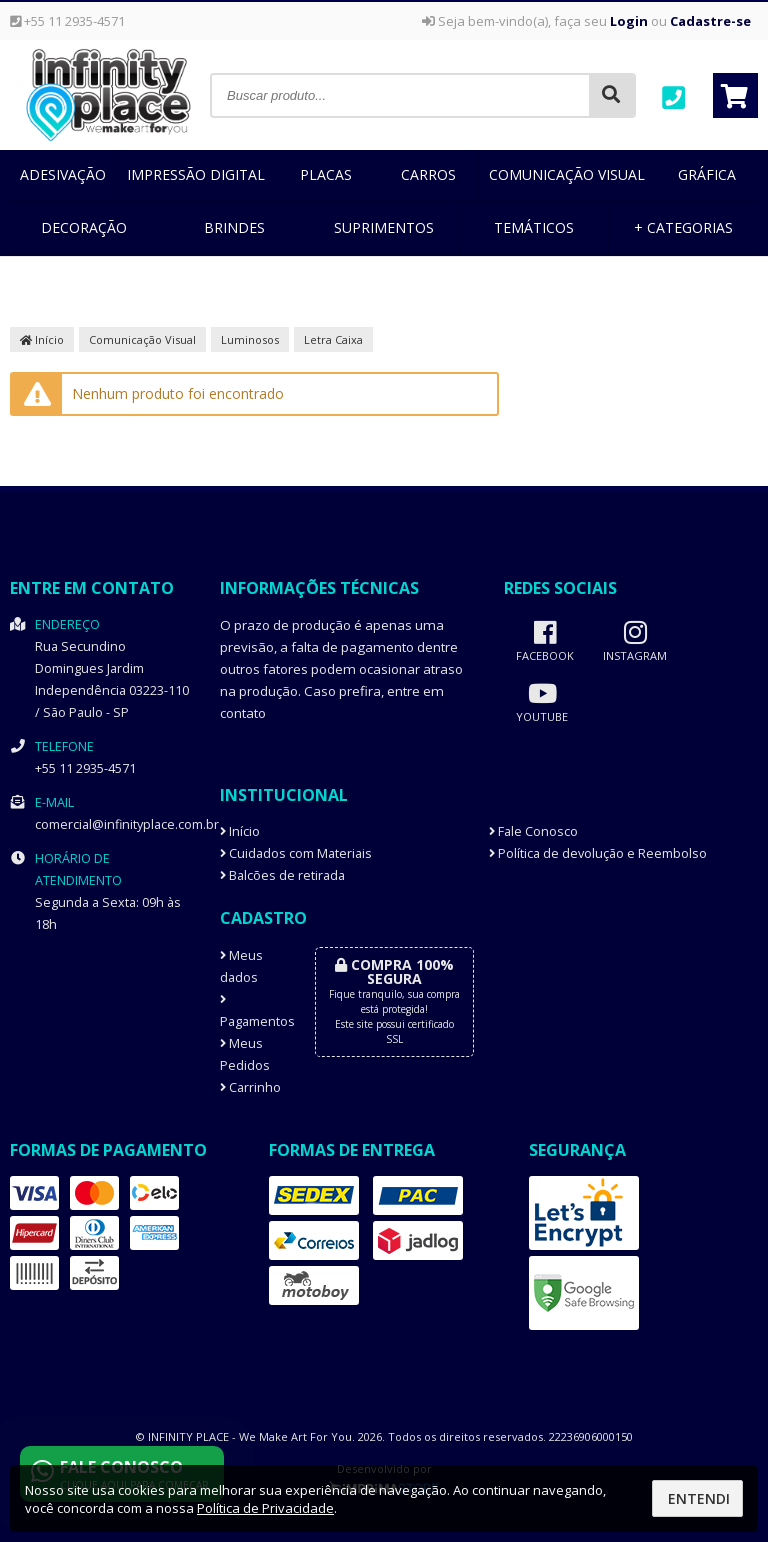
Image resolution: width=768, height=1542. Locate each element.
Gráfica (707, 174)
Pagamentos (252, 1012)
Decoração (84, 227)
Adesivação (63, 174)
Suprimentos (384, 227)
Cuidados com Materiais (296, 853)
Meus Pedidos (245, 1054)
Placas (326, 174)
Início (42, 339)
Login (629, 21)
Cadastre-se (710, 21)
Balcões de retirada (282, 875)
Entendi (699, 1498)
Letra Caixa (333, 339)
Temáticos (534, 227)
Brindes (234, 227)
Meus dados (241, 966)
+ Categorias (683, 227)
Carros (428, 174)
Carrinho (250, 1087)
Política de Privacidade (265, 1508)
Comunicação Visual (567, 174)
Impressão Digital (196, 174)
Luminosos (250, 339)
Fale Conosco (533, 831)
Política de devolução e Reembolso (598, 853)
